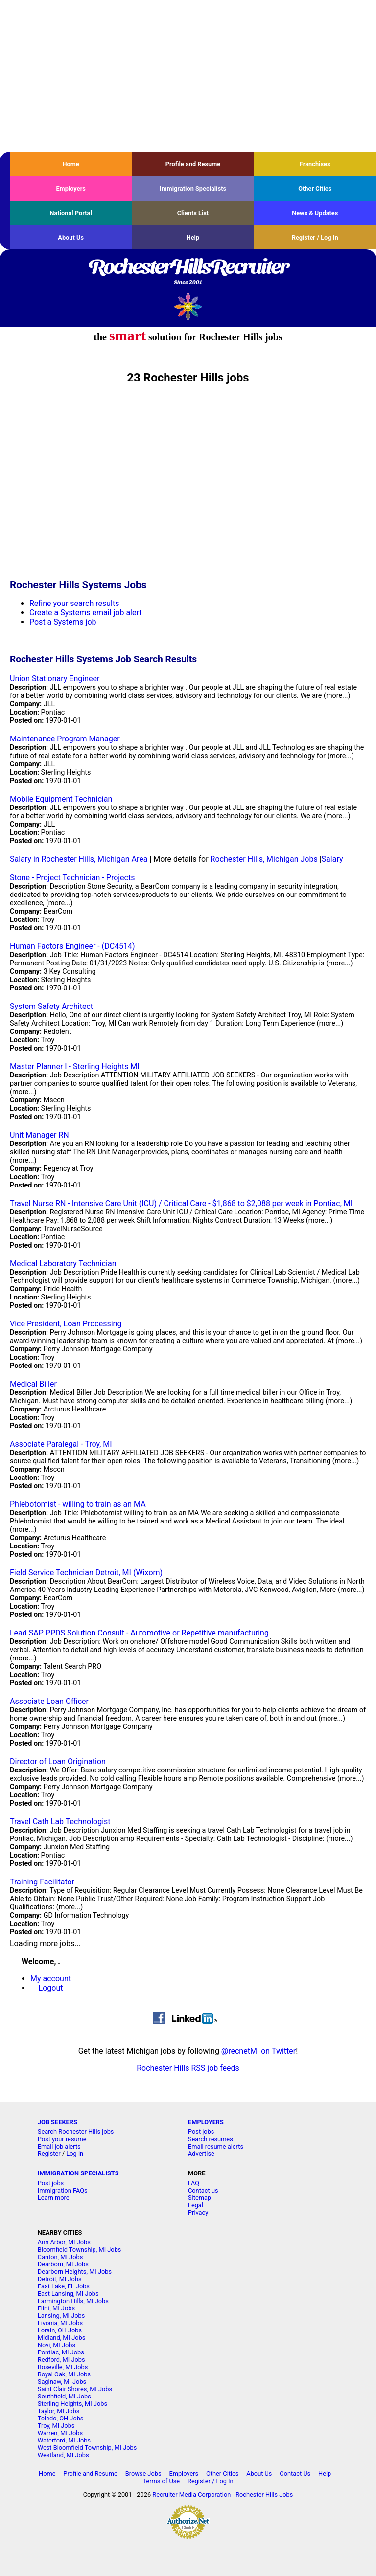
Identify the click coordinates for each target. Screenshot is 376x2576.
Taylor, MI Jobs (59, 2411)
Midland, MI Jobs (62, 2337)
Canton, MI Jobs (60, 2257)
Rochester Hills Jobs (264, 2494)
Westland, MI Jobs (63, 2455)
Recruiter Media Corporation (191, 2494)
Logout (51, 1988)
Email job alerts (59, 2146)
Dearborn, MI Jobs (63, 2264)
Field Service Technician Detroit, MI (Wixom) (86, 1572)
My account (50, 1978)
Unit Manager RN (39, 1135)
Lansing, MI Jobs (61, 2315)
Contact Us (295, 2473)
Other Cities (314, 188)
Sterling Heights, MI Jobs (72, 2403)
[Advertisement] (188, 75)
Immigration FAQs (63, 2190)
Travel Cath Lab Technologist (60, 1821)
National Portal (70, 213)
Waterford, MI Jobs (64, 2440)
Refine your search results (74, 603)
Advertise (201, 2153)
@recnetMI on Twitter (258, 2051)
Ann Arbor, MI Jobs (64, 2242)
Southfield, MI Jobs (64, 2396)
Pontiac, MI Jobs (61, 2352)
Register (49, 2153)
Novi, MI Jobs (56, 2345)
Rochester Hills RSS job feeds (188, 2068)
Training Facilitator (42, 1881)
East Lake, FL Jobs (64, 2286)
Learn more (54, 2197)
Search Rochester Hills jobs (76, 2131)
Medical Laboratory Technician (63, 1263)
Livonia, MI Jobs (60, 2323)
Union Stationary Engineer (54, 678)
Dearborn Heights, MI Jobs (75, 2271)
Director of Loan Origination (58, 1761)
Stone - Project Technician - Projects (72, 877)
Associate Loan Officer (49, 1701)
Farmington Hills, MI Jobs (73, 2301)
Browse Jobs (143, 2473)
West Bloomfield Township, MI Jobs (87, 2447)
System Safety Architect (51, 1006)
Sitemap (199, 2197)
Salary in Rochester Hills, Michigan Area (78, 859)
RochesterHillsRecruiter (188, 272)
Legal (195, 2205)
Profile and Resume (193, 164)
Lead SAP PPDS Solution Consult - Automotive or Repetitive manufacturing (139, 1632)
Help (193, 237)
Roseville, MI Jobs (63, 2367)
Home (71, 164)
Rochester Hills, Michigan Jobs (264, 859)
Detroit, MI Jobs (60, 2279)
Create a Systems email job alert (85, 612)
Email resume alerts (215, 2146)
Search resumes (210, 2139)
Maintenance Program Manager (65, 738)
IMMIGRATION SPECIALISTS (78, 2173)
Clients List (193, 213)
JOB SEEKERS (57, 2122)
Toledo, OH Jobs (61, 2418)
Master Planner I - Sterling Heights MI (75, 1066)
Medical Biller (33, 1384)
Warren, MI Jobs (60, 2433)
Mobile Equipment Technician (61, 799)
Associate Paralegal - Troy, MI (61, 1444)
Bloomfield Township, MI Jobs (79, 2249)
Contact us (203, 2190)
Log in (74, 2153)
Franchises (315, 164)
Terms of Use (161, 2481)
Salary (332, 859)
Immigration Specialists (193, 188)
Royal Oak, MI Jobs (64, 2374)
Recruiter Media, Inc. (188, 306)
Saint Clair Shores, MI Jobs (75, 2389)
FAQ (193, 2183)
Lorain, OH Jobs (60, 2330)
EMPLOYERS (206, 2122)
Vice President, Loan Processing (65, 1323)
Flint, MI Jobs (56, 2308)
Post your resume (62, 2139)
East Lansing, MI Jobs (68, 2293)
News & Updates (315, 213)
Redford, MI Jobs (61, 2359)
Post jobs (201, 2131)
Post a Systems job (62, 622)
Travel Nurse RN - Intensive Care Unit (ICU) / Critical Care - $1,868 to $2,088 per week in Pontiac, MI (181, 1203)
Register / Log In (315, 237)
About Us (71, 237)
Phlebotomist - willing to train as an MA (78, 1504)
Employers (71, 188)
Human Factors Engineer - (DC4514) (72, 946)
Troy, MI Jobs (56, 2425)
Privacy (198, 2212)
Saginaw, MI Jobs (62, 2381)
